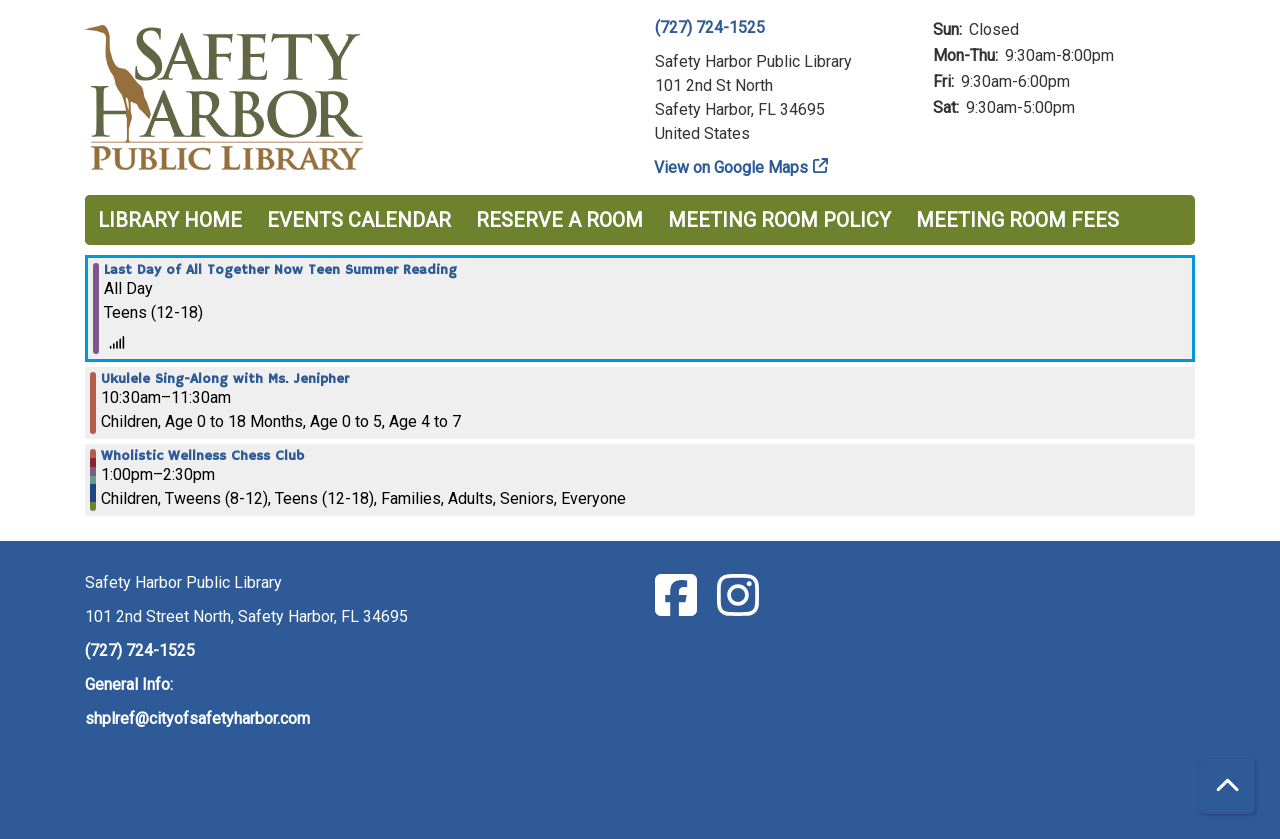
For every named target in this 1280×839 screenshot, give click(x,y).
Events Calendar (359, 220)
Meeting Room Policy (779, 220)
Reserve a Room (559, 220)
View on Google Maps (731, 167)
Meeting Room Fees (1017, 220)
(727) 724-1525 (710, 27)
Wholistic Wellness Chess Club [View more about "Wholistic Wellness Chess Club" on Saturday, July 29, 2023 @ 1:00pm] (202, 456)
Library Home (170, 220)
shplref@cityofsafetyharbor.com (197, 718)
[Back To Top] (1227, 786)
